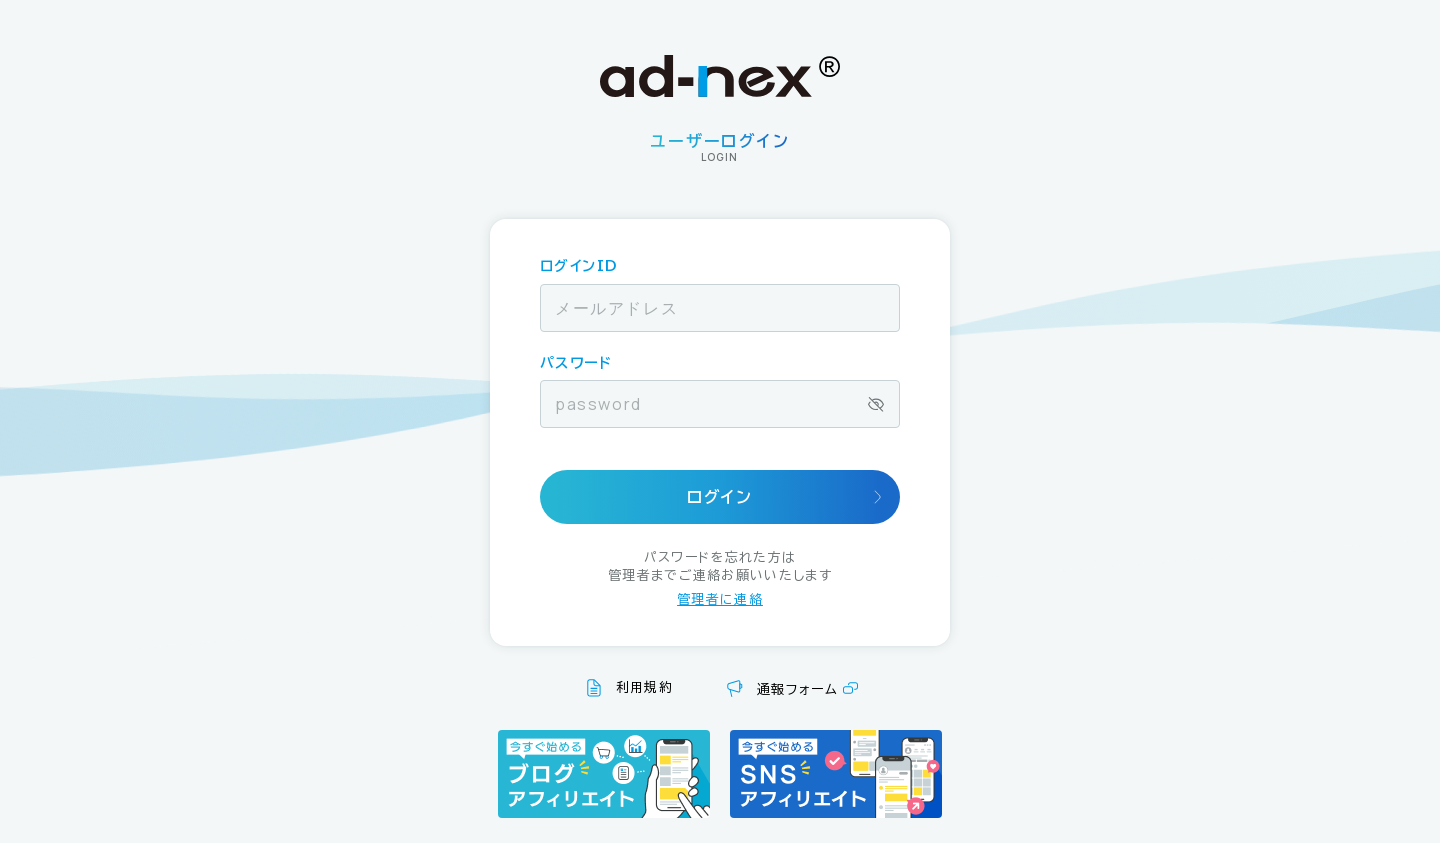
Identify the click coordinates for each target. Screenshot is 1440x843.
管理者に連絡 (720, 599)
